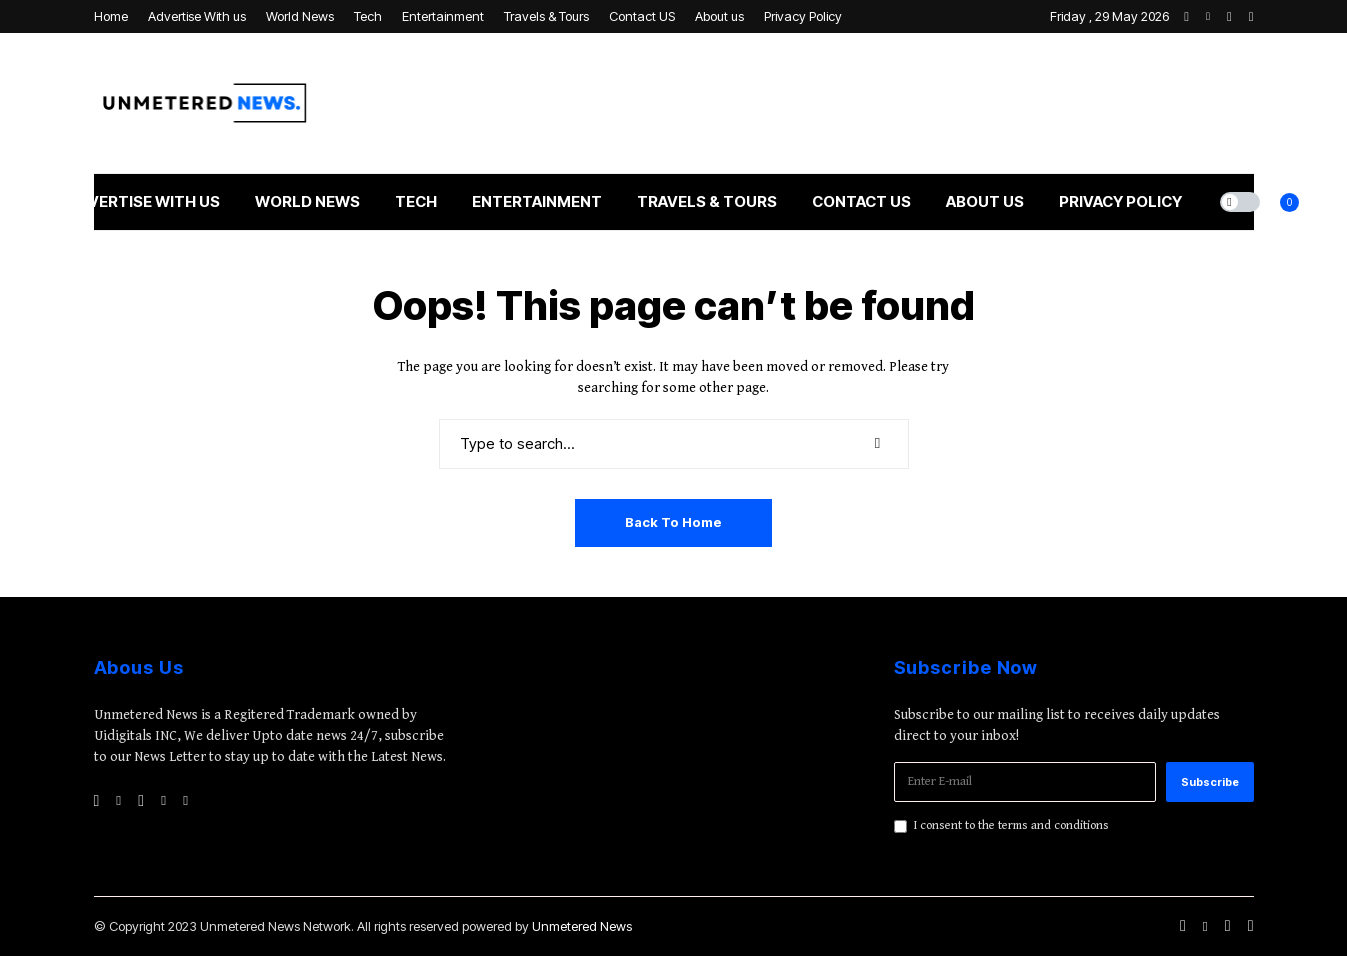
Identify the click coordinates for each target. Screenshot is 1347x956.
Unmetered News (582, 926)
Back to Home (673, 522)
